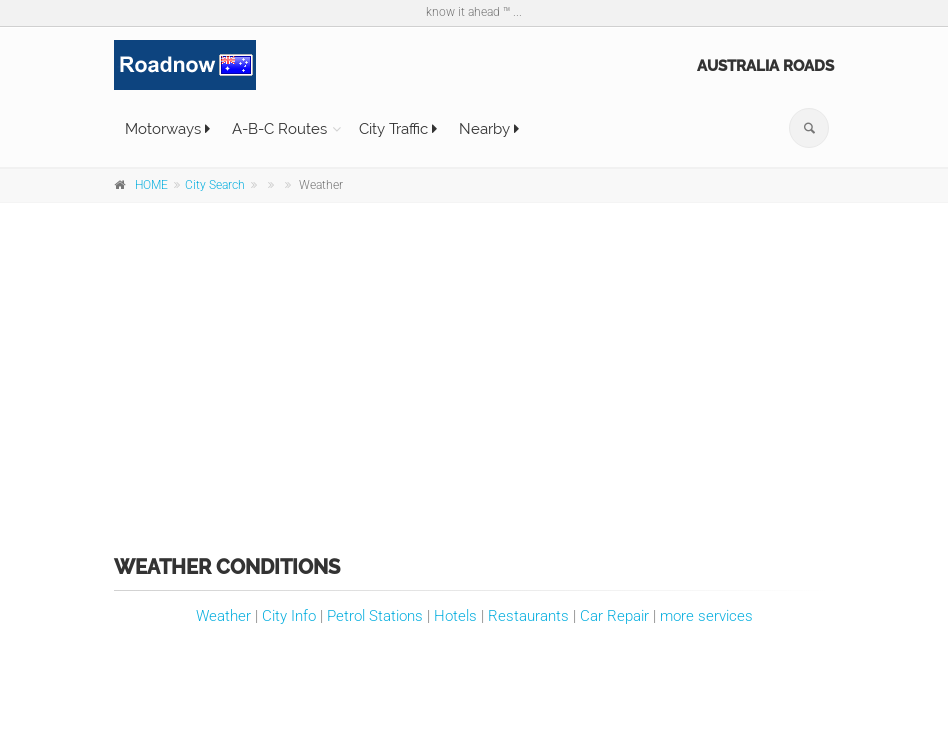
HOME (151, 185)
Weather (223, 616)
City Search (215, 185)
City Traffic (398, 129)
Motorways (167, 129)
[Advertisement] (474, 365)
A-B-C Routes (279, 129)
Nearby (489, 129)
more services (706, 616)
